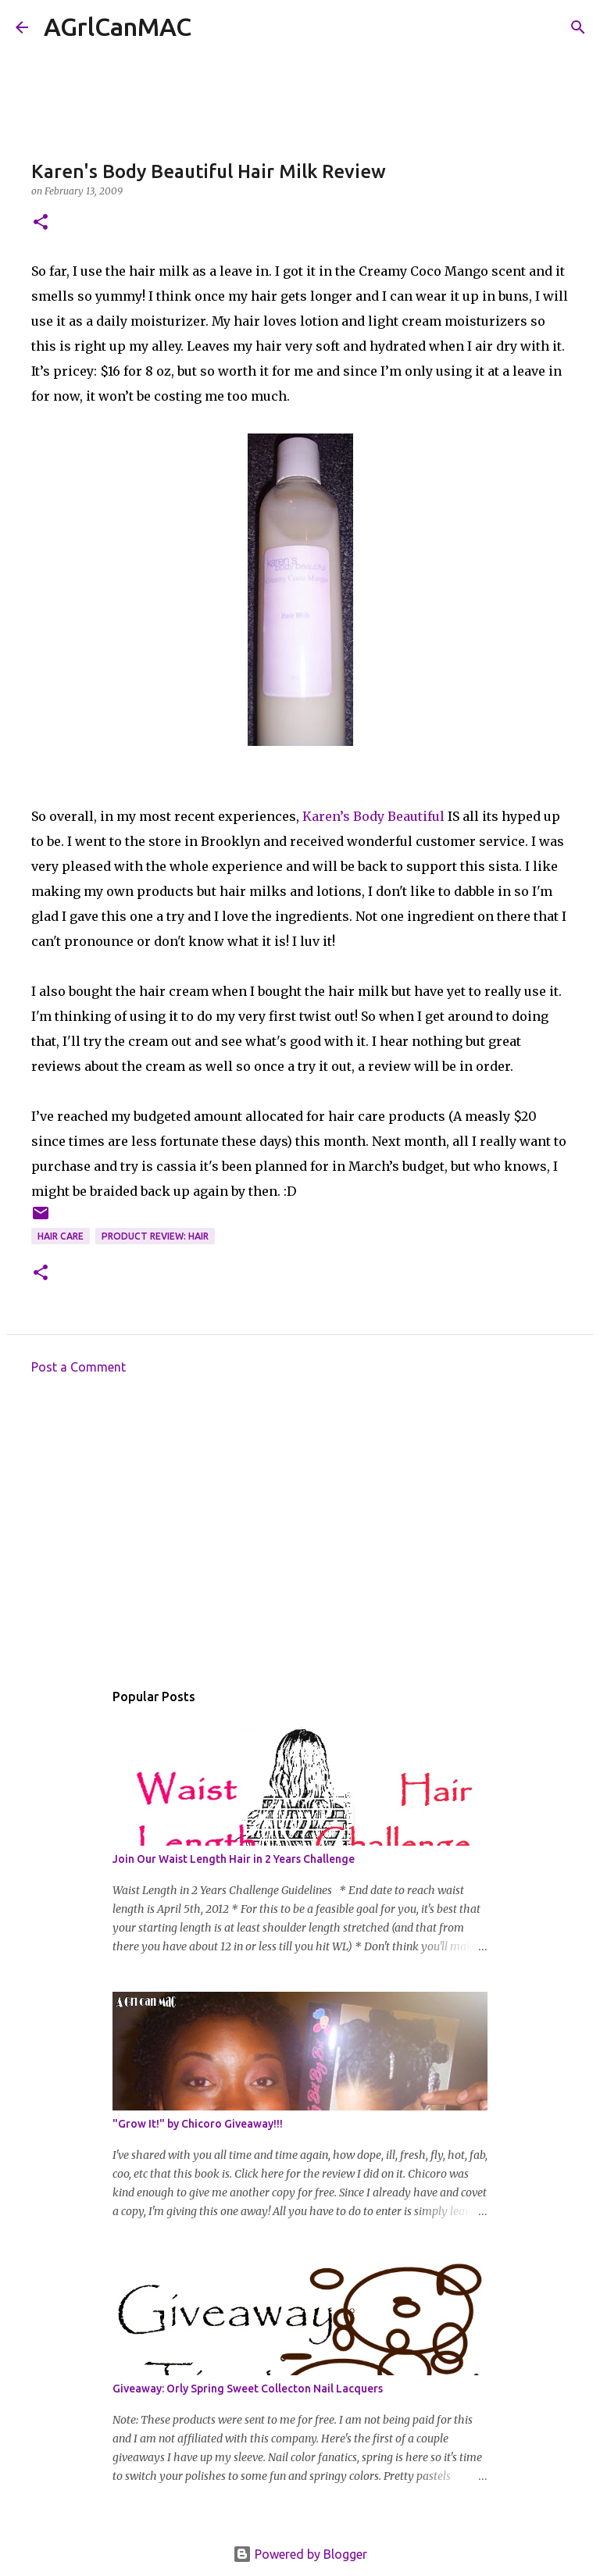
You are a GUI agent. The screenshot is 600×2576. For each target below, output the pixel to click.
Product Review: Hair (155, 1236)
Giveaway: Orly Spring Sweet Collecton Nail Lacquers (247, 2388)
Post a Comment (78, 1367)
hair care (61, 1236)
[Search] (213, 27)
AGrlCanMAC (117, 26)
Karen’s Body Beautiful (373, 816)
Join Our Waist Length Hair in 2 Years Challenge (233, 1859)
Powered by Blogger (300, 2554)
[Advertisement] (300, 1531)
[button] (40, 223)
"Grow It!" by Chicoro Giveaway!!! (197, 2124)
